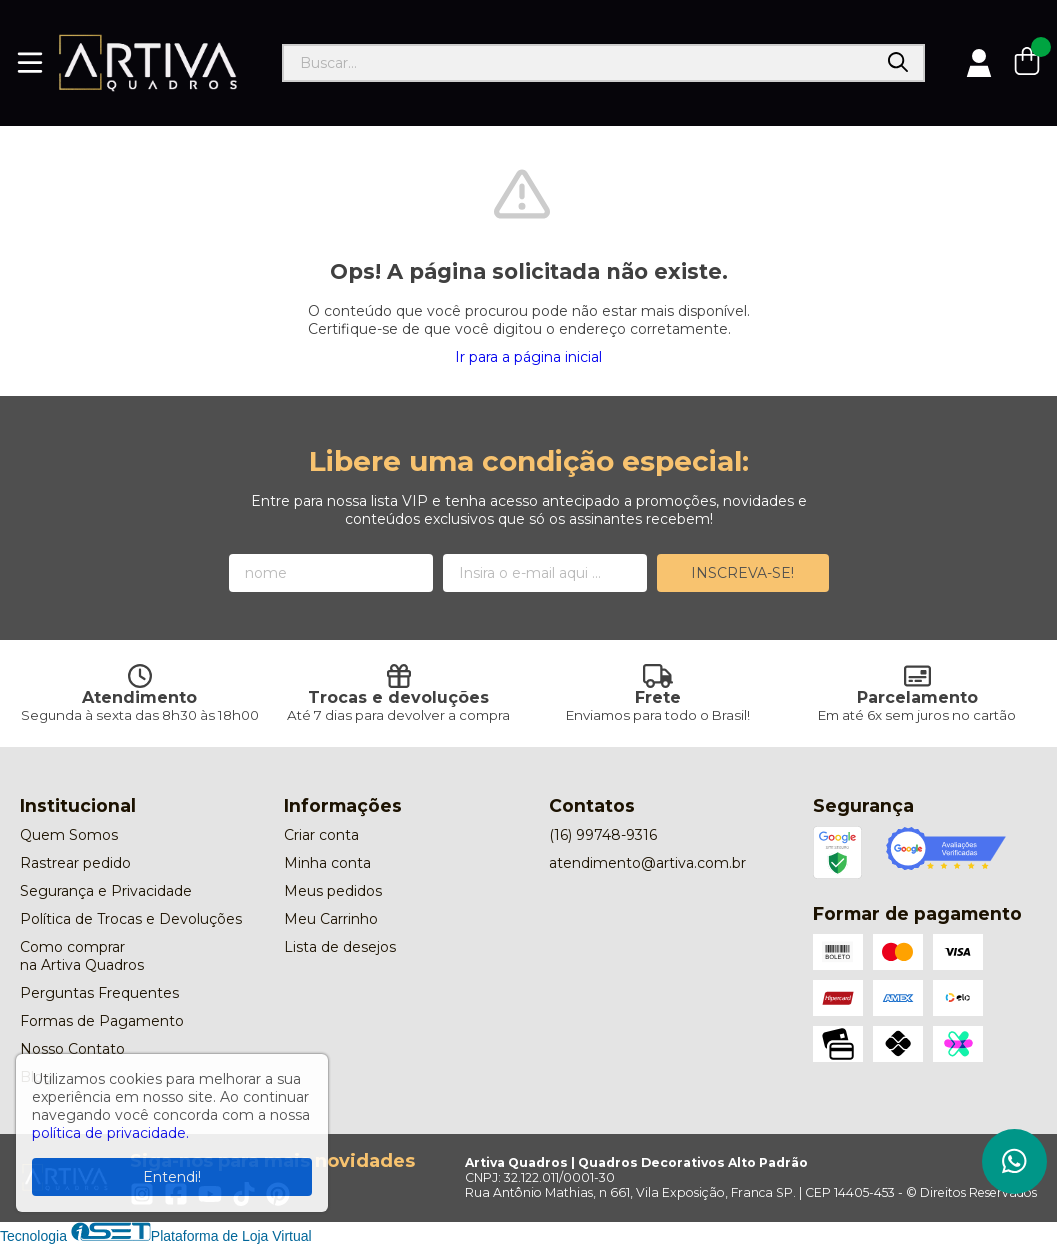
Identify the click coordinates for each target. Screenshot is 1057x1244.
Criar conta (321, 835)
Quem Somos (69, 835)
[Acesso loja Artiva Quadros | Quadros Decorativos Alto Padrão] (979, 63)
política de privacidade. (110, 1133)
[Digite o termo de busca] (578, 63)
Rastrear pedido (75, 863)
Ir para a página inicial (528, 357)
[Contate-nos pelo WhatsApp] (1014, 1161)
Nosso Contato (72, 1049)
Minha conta (327, 863)
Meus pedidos (333, 891)
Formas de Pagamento (102, 1021)
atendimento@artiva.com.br (647, 863)
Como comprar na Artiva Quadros (82, 956)
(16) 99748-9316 (603, 835)
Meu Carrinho (331, 919)
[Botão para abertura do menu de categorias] (30, 63)
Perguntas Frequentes (99, 993)
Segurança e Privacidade (106, 891)
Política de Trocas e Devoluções (131, 919)
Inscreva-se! (742, 573)
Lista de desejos (340, 947)
